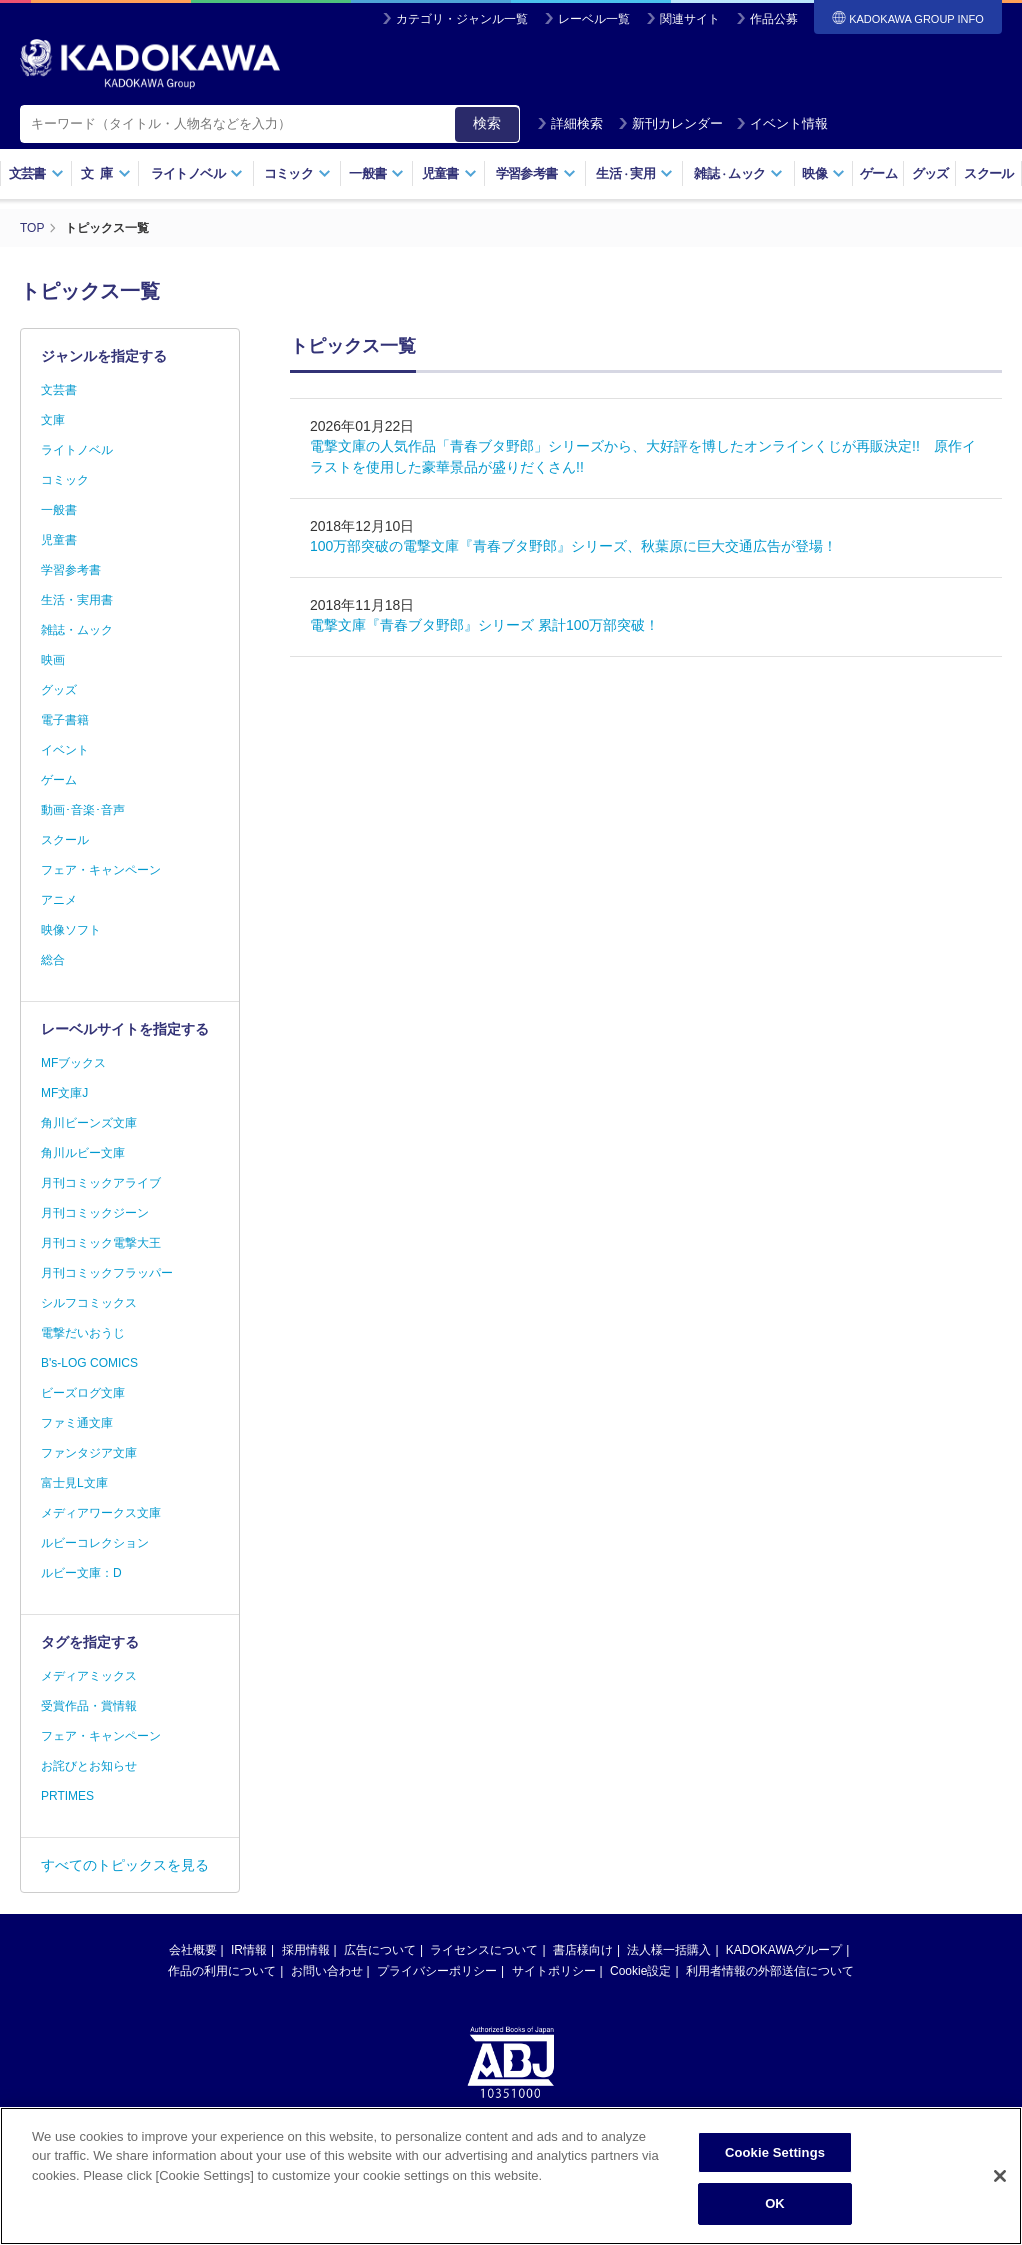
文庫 (53, 420)
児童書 (449, 173)
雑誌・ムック (77, 630)
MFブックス (73, 1063)
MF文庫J (64, 1093)
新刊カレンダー (670, 123)
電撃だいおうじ (83, 1333)
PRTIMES (67, 1796)
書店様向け (583, 1950)
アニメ (59, 900)
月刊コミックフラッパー (107, 1273)
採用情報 (306, 1950)
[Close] (1000, 2182)
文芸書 (36, 173)
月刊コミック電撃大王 (101, 1243)
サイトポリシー (554, 1971)
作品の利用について (222, 1971)
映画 (53, 660)
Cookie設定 (640, 1971)
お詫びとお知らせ (89, 1766)
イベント (65, 750)
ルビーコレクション (95, 1543)
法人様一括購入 (669, 1950)
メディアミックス (89, 1676)
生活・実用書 (77, 600)
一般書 (376, 173)
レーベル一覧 (594, 19)
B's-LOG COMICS (89, 1363)
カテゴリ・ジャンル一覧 (462, 19)
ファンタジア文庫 (89, 1453)
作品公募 (774, 19)
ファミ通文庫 (77, 1423)
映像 (823, 173)
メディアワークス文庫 (101, 1513)
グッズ (930, 173)
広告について (380, 1950)
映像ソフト (71, 930)
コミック (297, 173)
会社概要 (193, 1950)
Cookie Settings (775, 2158)
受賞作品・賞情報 (89, 1706)
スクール (988, 173)
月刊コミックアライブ (101, 1183)
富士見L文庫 (74, 1483)
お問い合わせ (327, 1971)
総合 (53, 960)
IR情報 (249, 1950)
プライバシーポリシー (437, 1971)
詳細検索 (570, 123)
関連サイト (690, 19)
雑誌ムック (738, 173)
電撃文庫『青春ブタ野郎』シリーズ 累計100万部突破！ (484, 625)
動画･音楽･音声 (83, 810)
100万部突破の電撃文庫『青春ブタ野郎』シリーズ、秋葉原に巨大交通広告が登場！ (573, 546)
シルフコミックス (89, 1303)
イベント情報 (782, 123)
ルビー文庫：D (81, 1573)
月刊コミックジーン (95, 1213)
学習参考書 (536, 173)
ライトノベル (197, 173)
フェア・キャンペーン (101, 870)
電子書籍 (65, 720)
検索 (487, 123)
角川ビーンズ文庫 (89, 1123)
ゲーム (878, 173)
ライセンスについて (484, 1950)
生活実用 (634, 173)
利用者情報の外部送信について (770, 1971)
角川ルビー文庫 (83, 1153)
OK (775, 2210)
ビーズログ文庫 (83, 1393)
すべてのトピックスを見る (125, 1865)
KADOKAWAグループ (784, 1950)
